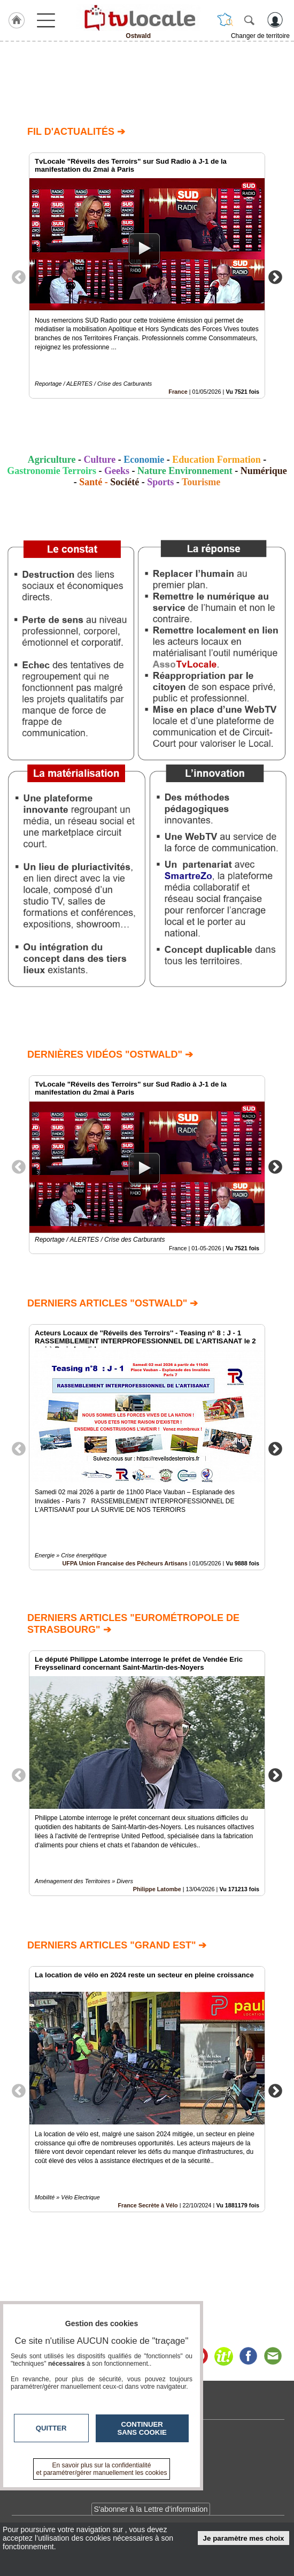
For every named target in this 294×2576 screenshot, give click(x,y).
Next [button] (275, 276)
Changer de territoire (260, 36)
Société (124, 482)
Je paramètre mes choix (243, 2538)
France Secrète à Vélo (147, 2205)
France (177, 391)
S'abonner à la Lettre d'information (150, 2509)
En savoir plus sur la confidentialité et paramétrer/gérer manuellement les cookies (101, 2469)
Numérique (264, 470)
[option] (147, 275)
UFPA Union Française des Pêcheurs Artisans (125, 1563)
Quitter (51, 2428)
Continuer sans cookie (142, 2428)
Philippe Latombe (157, 1889)
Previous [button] (19, 276)
